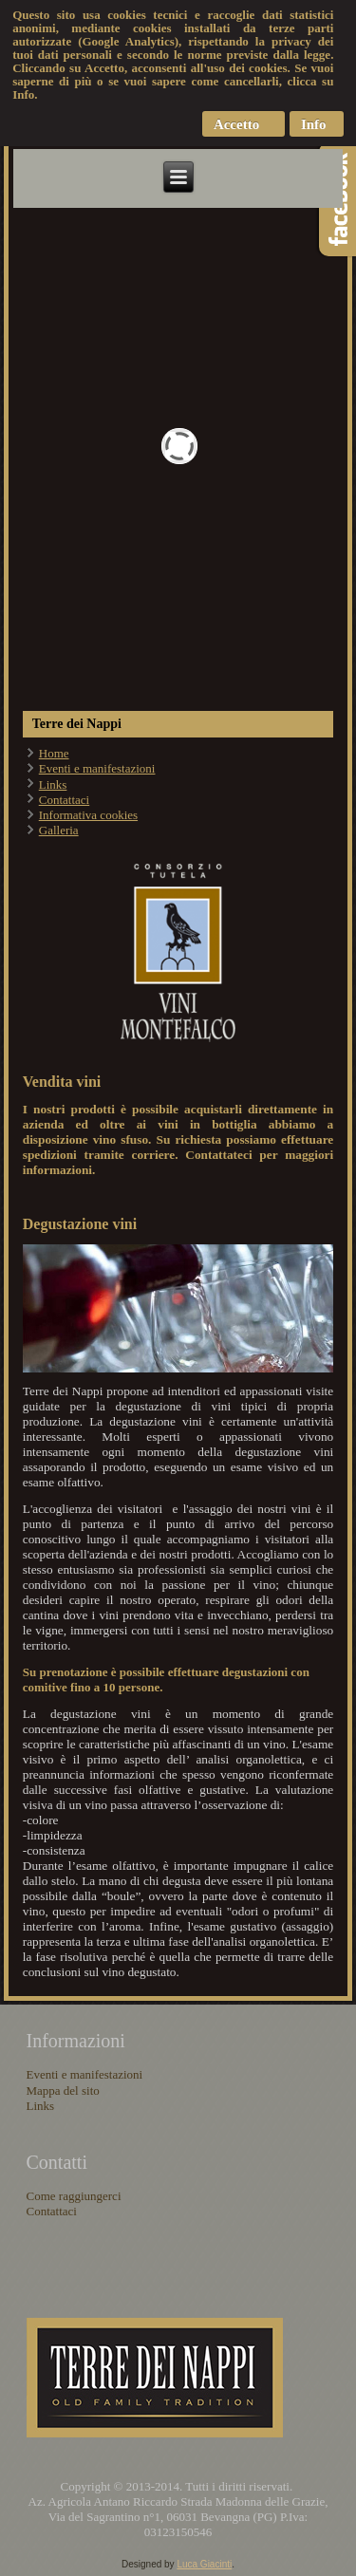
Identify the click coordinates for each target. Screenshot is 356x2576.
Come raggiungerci (74, 2196)
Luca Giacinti (204, 2564)
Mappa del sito (63, 2090)
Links (53, 784)
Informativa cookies (88, 815)
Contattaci (64, 800)
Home (54, 753)
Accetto (236, 124)
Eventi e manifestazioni (97, 768)
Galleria (59, 830)
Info (314, 124)
